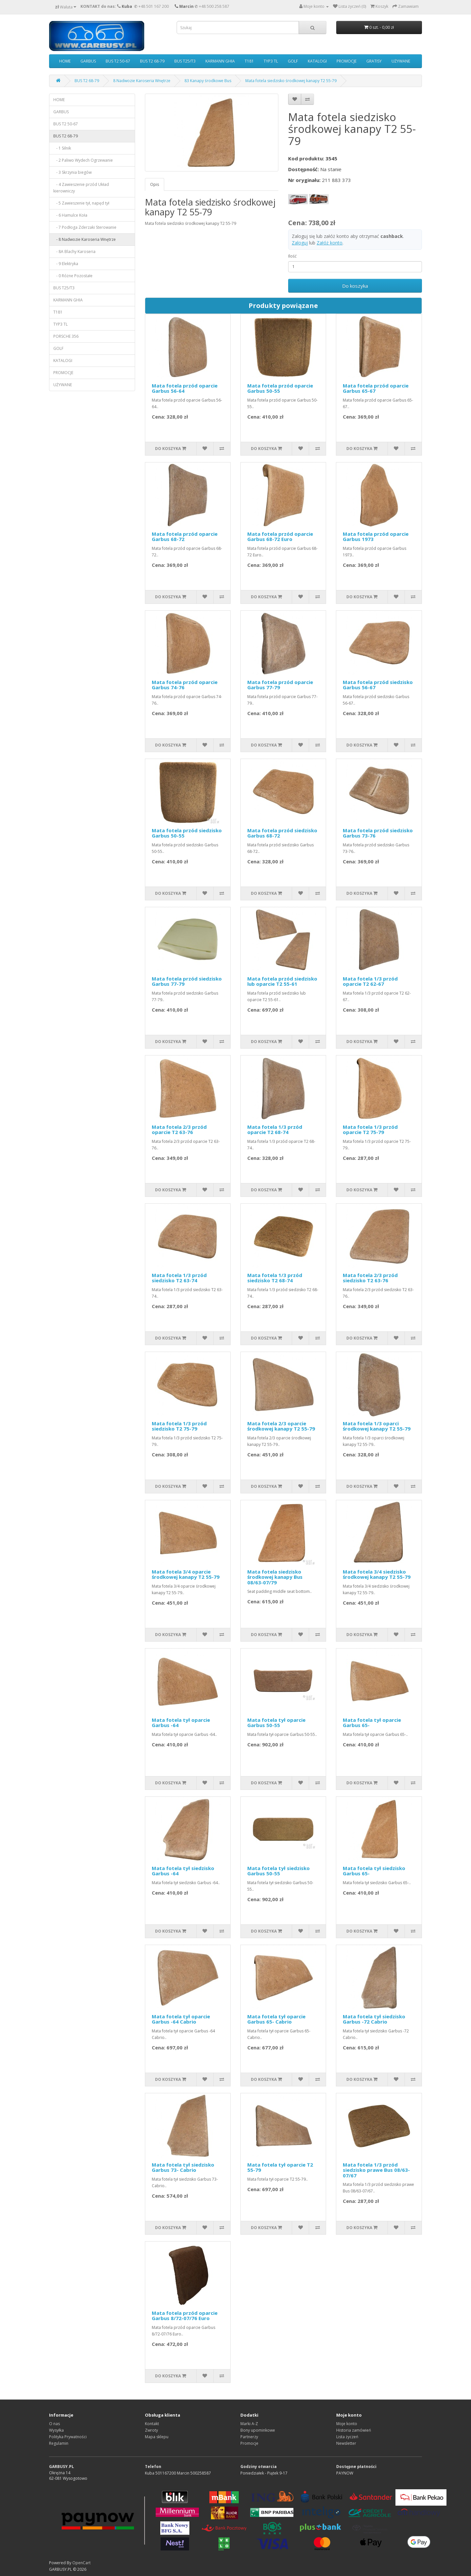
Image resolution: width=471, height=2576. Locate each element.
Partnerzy (249, 2437)
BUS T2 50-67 (118, 61)
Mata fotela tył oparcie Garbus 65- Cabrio (276, 2019)
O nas (54, 2423)
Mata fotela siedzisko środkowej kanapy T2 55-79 (291, 80)
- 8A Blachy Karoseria (74, 251)
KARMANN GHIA (220, 61)
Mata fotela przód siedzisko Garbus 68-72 (282, 833)
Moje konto (346, 2423)
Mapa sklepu (156, 2437)
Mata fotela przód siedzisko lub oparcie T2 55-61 (282, 981)
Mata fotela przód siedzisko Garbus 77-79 (187, 981)
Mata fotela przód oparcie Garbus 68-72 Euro (280, 537)
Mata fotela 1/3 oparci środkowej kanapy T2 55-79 (376, 1426)
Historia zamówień (353, 2430)
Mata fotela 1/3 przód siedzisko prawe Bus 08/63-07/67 (376, 2170)
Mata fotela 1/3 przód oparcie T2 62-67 (370, 981)
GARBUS (88, 61)
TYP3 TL (271, 61)
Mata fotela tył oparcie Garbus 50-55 (276, 1723)
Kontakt (152, 2423)
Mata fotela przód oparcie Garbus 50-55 (280, 388)
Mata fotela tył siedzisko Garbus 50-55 (278, 1871)
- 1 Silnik (62, 148)
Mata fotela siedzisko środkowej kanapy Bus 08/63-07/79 (275, 1577)
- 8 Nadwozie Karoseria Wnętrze (84, 239)
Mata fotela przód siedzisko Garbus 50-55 (187, 833)
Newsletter (346, 2443)
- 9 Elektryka (65, 263)
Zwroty (151, 2430)
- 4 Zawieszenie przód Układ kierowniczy (81, 188)
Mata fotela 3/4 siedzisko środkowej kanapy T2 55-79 (376, 1574)
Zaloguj (300, 243)
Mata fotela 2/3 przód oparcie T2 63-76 (179, 1130)
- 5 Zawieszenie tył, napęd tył (81, 203)
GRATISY (374, 61)
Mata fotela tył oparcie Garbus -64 (181, 1723)
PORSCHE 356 (65, 336)
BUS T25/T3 (185, 61)
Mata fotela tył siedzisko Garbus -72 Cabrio (374, 2019)
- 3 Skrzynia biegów (72, 172)
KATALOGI (317, 61)
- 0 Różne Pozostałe (73, 276)
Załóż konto (329, 243)
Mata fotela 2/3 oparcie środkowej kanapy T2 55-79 (281, 1426)
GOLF (293, 61)
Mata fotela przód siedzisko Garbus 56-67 (378, 685)
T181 (249, 61)
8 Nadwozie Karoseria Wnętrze (141, 80)
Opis (154, 184)
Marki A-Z (249, 2423)
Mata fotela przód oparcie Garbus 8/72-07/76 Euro (185, 2316)
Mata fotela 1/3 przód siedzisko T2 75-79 (179, 1426)
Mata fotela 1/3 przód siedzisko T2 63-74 (179, 1278)
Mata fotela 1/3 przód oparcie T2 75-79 (370, 1130)
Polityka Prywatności (68, 2437)
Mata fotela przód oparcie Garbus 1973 (376, 537)
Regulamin (58, 2443)
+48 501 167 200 (153, 6)
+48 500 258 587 (214, 6)
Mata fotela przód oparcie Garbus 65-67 (376, 388)
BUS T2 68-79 (152, 61)
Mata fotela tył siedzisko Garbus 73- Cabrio (183, 2167)
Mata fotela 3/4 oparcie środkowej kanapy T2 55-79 (185, 1574)
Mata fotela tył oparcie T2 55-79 (280, 2167)
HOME (65, 61)
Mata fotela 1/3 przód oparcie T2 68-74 (274, 1130)
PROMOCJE (347, 61)
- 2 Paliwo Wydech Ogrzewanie (83, 160)
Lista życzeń (347, 2437)
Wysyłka (56, 2430)
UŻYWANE (401, 61)
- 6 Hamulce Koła (70, 215)
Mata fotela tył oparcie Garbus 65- (372, 1723)
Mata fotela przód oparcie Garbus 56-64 (185, 388)
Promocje (249, 2443)
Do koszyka (355, 285)
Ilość (292, 256)
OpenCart (81, 2563)
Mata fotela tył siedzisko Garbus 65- (374, 1871)
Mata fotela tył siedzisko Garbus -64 (183, 1871)
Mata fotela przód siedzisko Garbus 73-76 (378, 833)
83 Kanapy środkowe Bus (207, 80)
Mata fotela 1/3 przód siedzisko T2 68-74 (274, 1278)
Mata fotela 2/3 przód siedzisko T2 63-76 (370, 1278)
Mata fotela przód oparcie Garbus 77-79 (280, 685)
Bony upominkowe (257, 2430)
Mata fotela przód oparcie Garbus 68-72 (185, 537)
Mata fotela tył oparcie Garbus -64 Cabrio (181, 2019)
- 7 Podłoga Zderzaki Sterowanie (84, 227)
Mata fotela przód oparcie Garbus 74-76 (185, 685)
